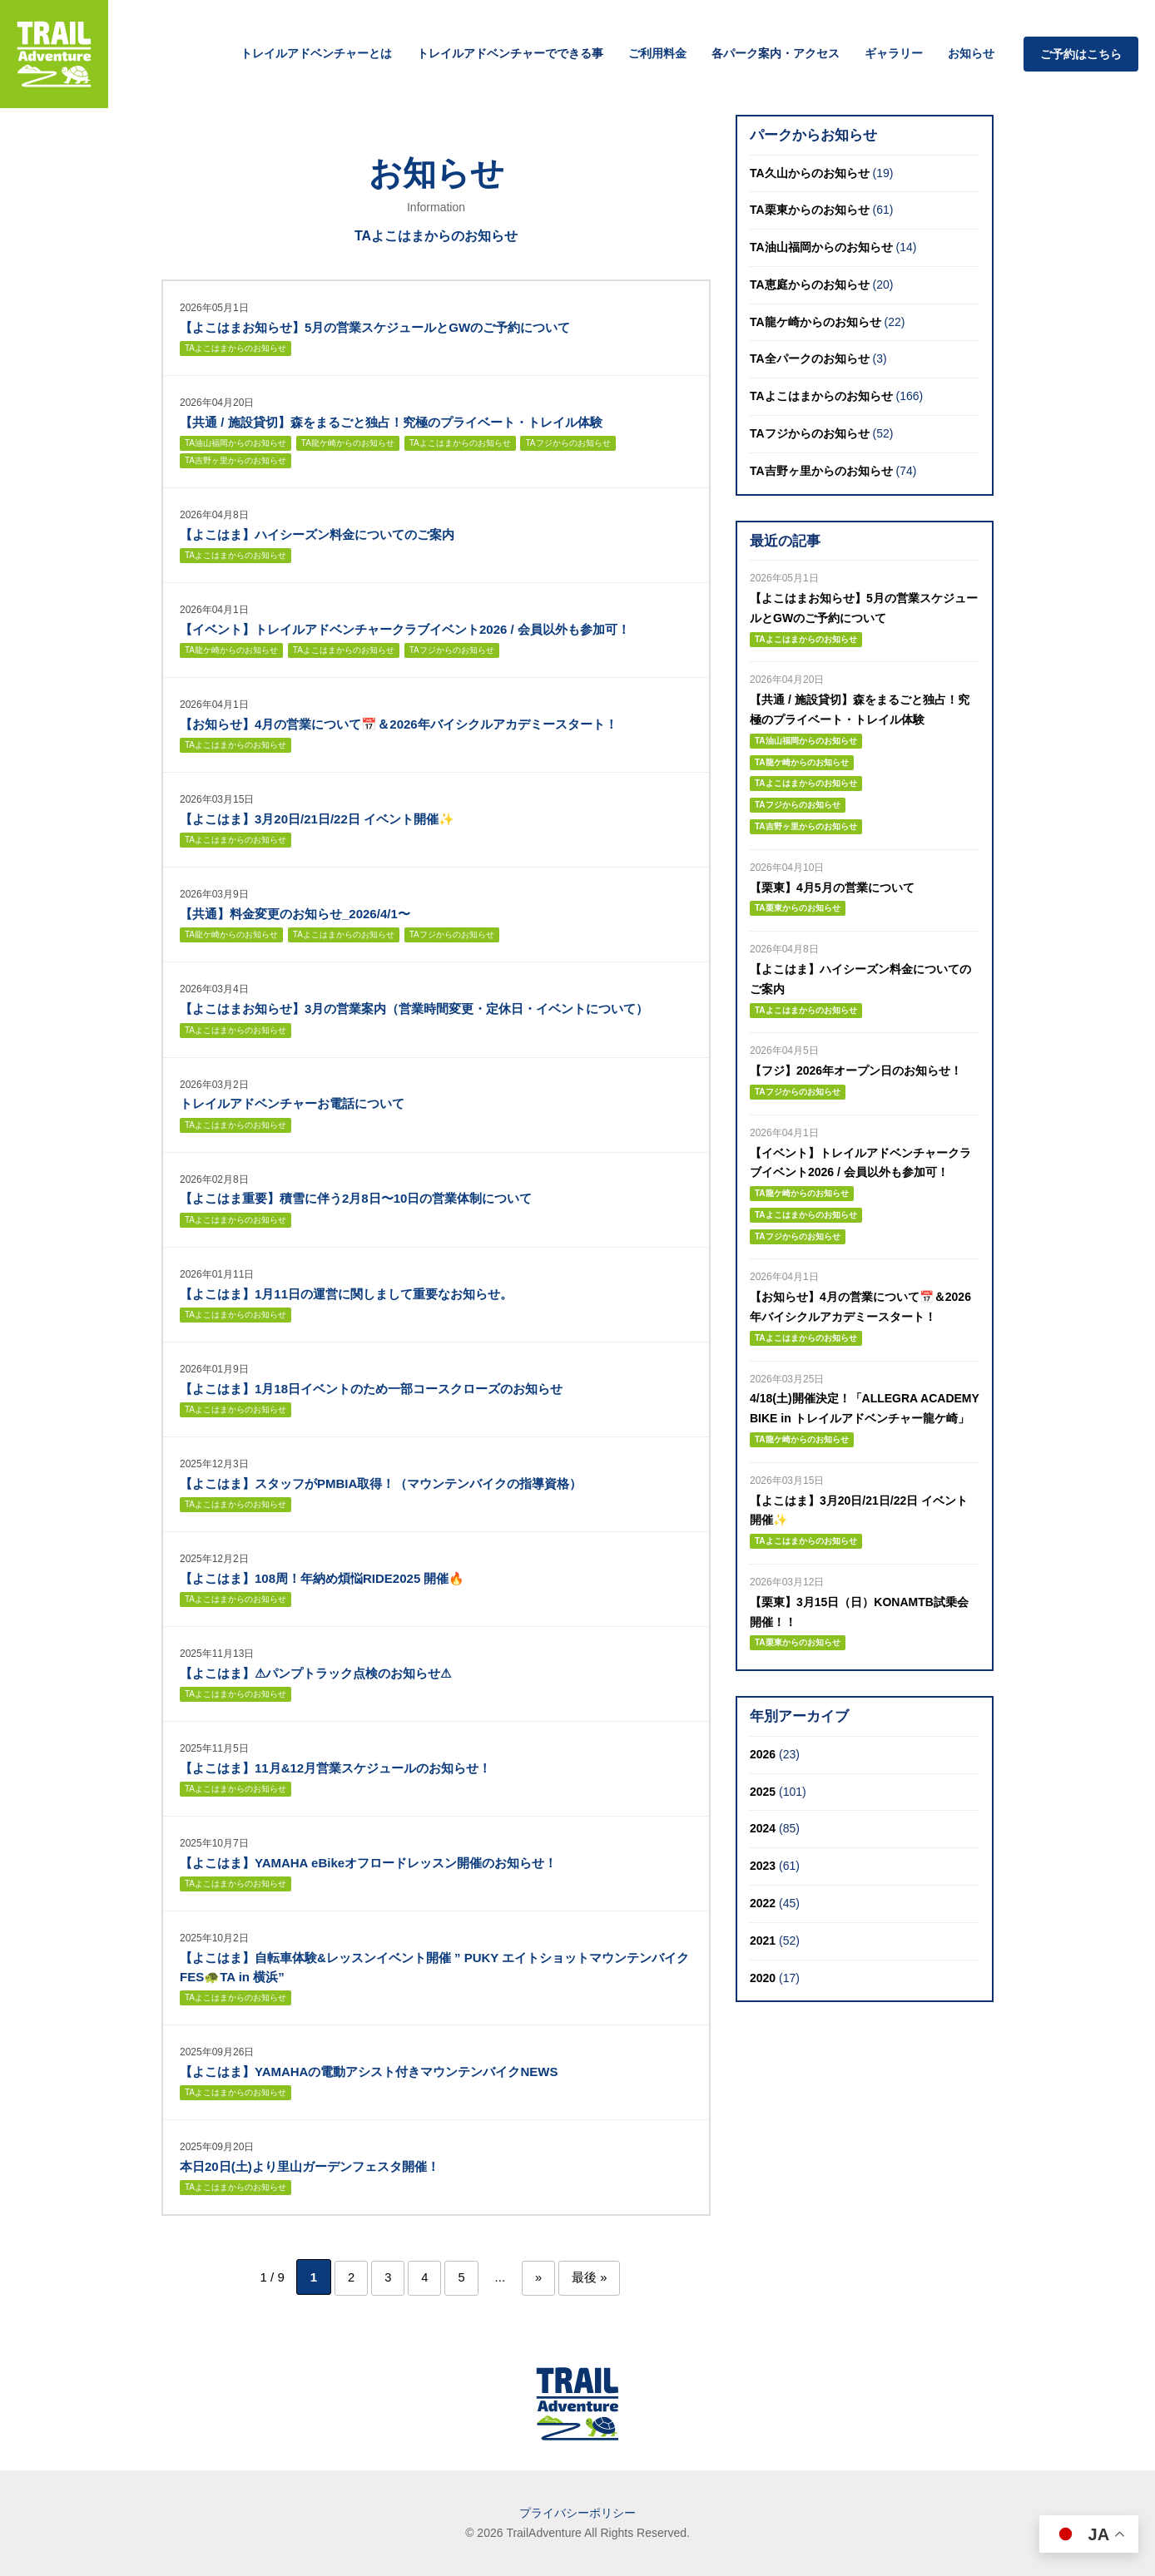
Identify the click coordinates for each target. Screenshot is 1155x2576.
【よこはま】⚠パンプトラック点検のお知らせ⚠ (315, 1673)
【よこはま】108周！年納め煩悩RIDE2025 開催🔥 (322, 1578)
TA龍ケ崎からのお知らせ (347, 442)
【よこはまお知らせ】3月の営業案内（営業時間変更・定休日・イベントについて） (414, 1008)
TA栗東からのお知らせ (810, 209)
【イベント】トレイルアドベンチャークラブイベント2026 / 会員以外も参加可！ (405, 629)
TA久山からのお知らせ (810, 173)
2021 (763, 1940)
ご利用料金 (657, 53)
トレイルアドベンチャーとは (316, 53)
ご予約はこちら (1081, 54)
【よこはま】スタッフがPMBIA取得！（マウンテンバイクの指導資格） (381, 1483)
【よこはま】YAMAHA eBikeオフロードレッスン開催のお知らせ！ (368, 1863)
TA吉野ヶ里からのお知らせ (235, 460)
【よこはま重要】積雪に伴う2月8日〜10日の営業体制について (356, 1198)
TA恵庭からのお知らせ (810, 284)
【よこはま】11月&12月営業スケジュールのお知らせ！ (335, 1768)
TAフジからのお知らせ (567, 442)
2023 (763, 1865)
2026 (763, 1754)
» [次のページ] (541, 2277)
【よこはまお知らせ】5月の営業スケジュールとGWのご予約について (375, 327)
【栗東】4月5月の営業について (832, 887)
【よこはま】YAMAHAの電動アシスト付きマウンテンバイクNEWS (369, 2071)
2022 (763, 1903)
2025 (763, 1791)
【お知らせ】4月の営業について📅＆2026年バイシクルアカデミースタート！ (398, 724)
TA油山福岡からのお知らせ (235, 442)
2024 (763, 1828)
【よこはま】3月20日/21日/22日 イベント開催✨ (317, 819)
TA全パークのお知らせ (810, 358)
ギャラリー (894, 53)
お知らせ (971, 53)
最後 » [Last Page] (594, 2277)
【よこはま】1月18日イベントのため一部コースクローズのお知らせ (371, 1389)
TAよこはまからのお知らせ (235, 348)
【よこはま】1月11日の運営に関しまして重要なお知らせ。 (346, 1294)
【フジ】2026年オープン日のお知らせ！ (856, 1070)
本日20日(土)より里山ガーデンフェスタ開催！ (309, 2166)
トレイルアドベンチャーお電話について (292, 1103)
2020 (763, 1978)
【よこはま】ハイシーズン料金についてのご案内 (317, 534)
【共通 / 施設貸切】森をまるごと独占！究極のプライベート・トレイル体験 (391, 422)
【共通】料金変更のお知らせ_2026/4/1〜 (295, 914)
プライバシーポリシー (577, 2512)
